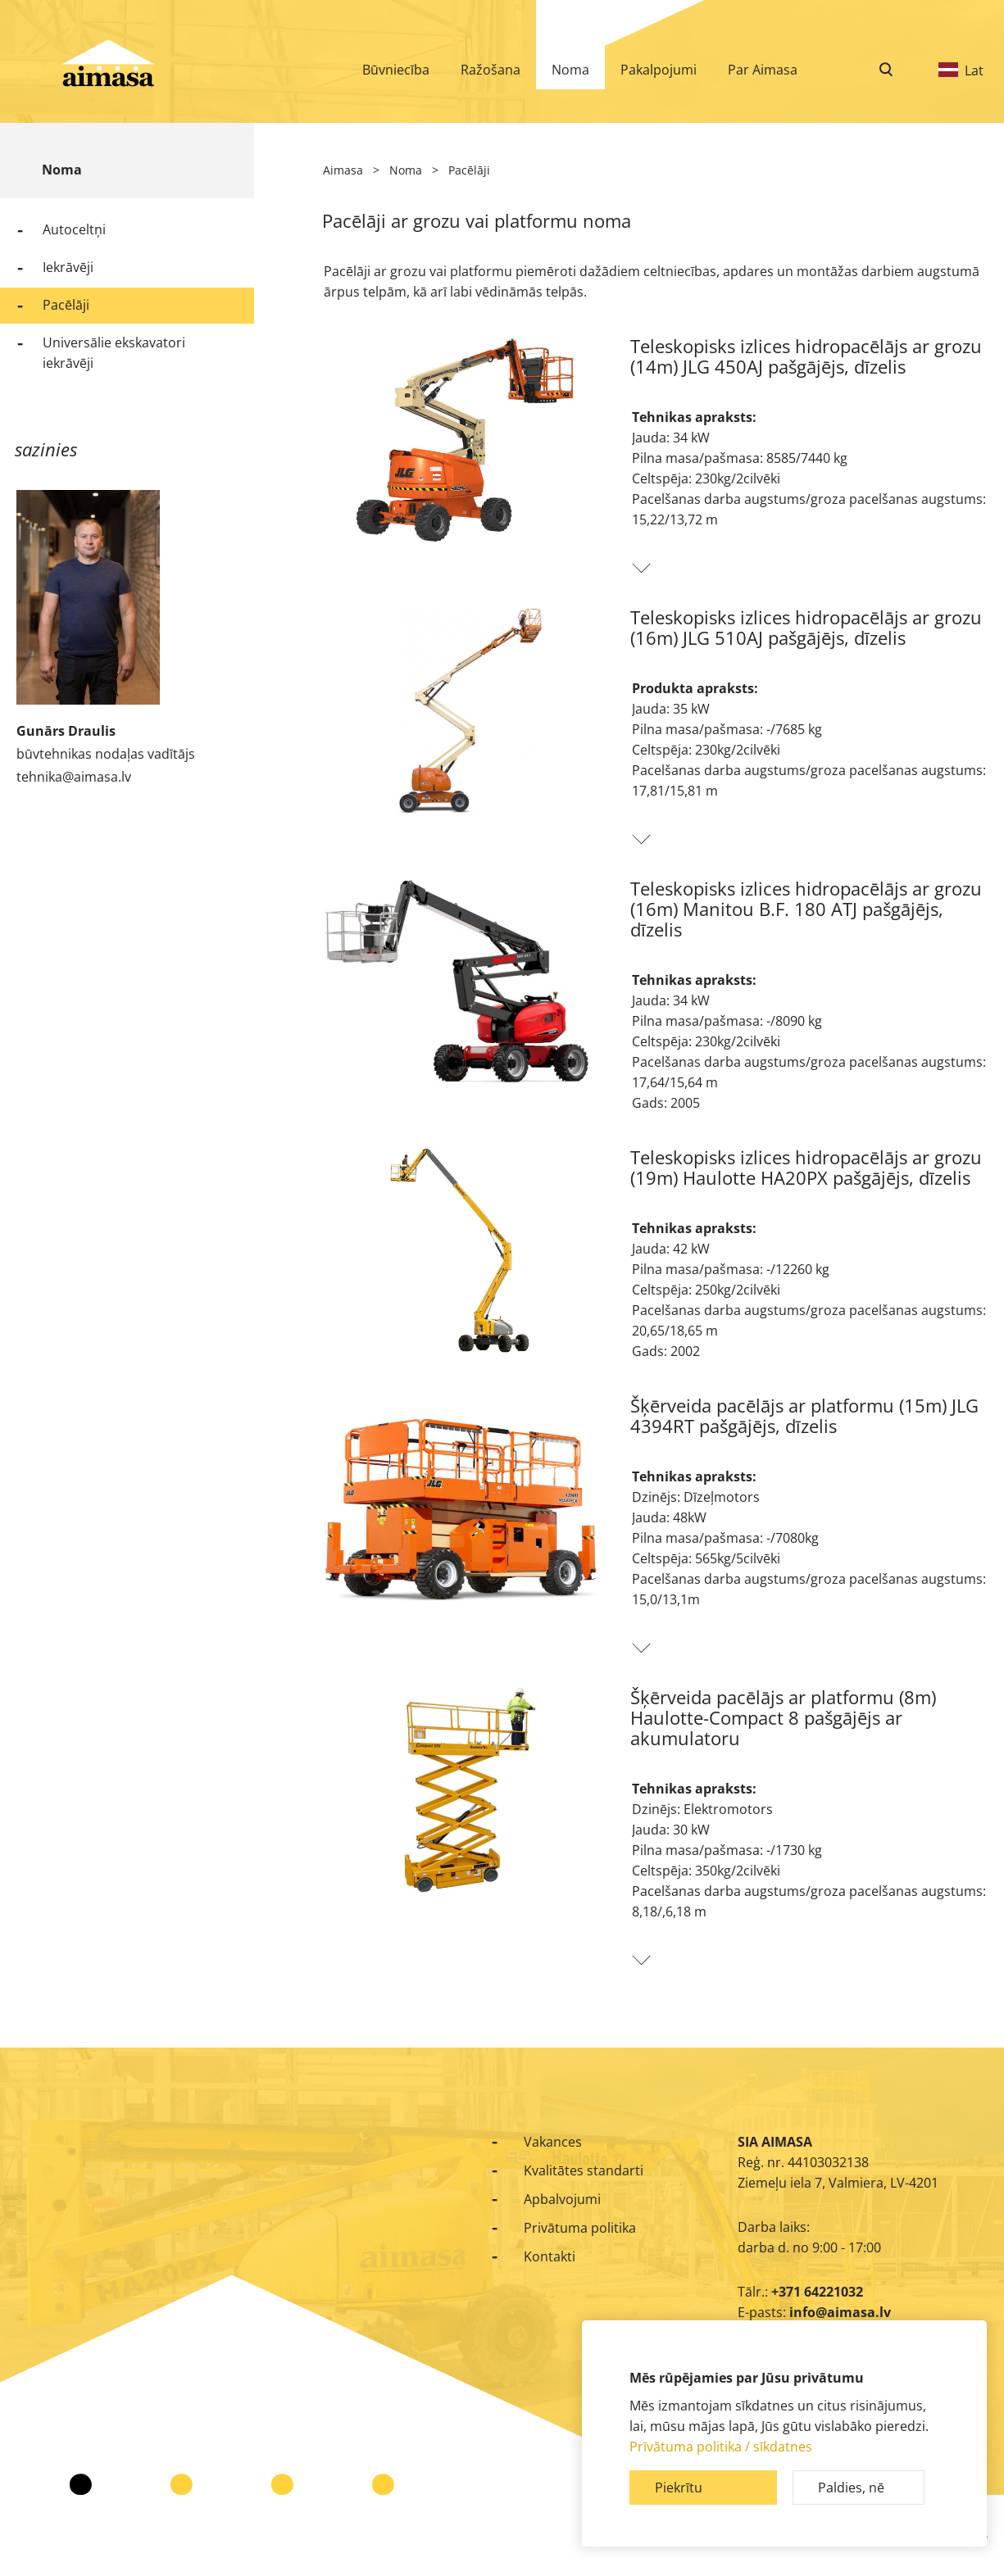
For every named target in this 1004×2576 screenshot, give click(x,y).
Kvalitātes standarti (583, 2170)
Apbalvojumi (562, 2199)
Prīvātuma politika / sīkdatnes (720, 2447)
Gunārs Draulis (66, 731)
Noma (62, 170)
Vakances (553, 2142)
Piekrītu (678, 2487)
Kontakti (549, 2256)
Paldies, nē (851, 2487)
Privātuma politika (580, 2228)
